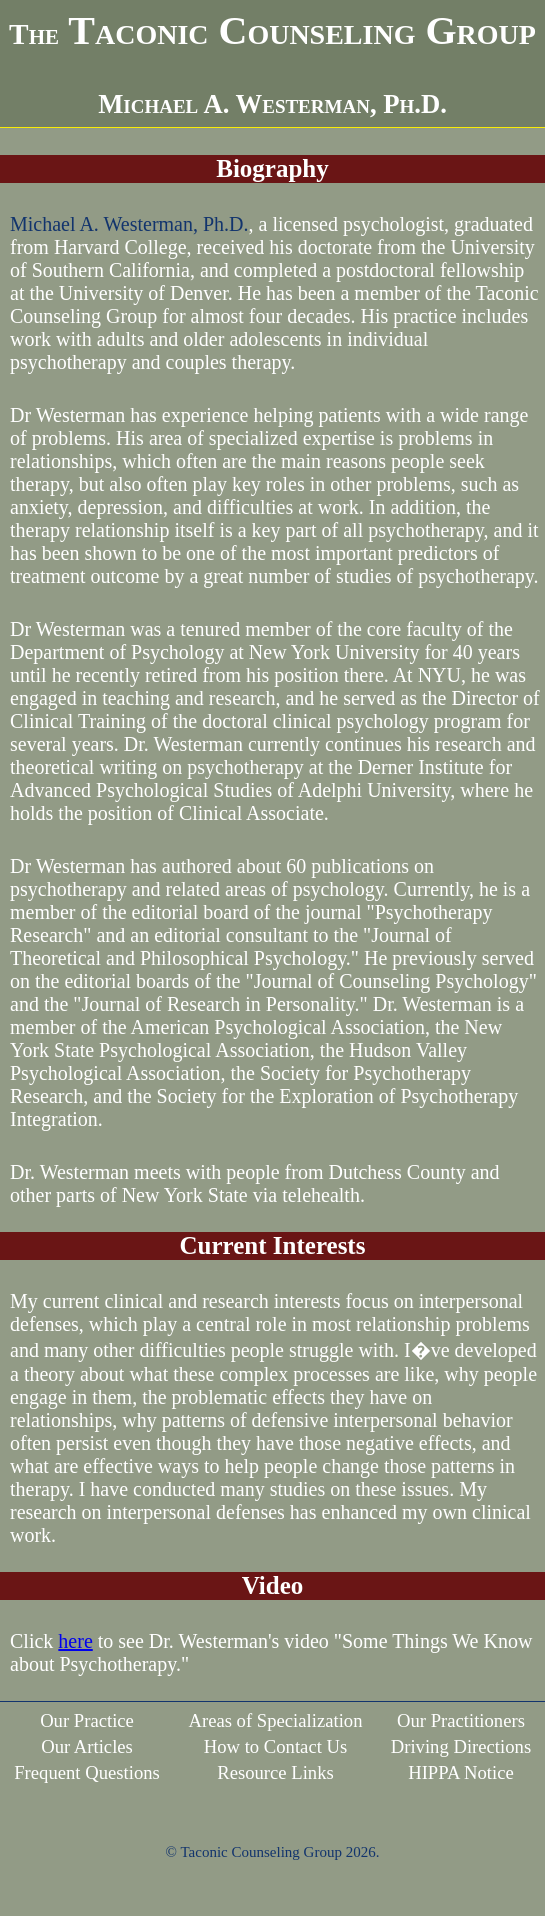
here (75, 1641)
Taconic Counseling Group (272, 30)
